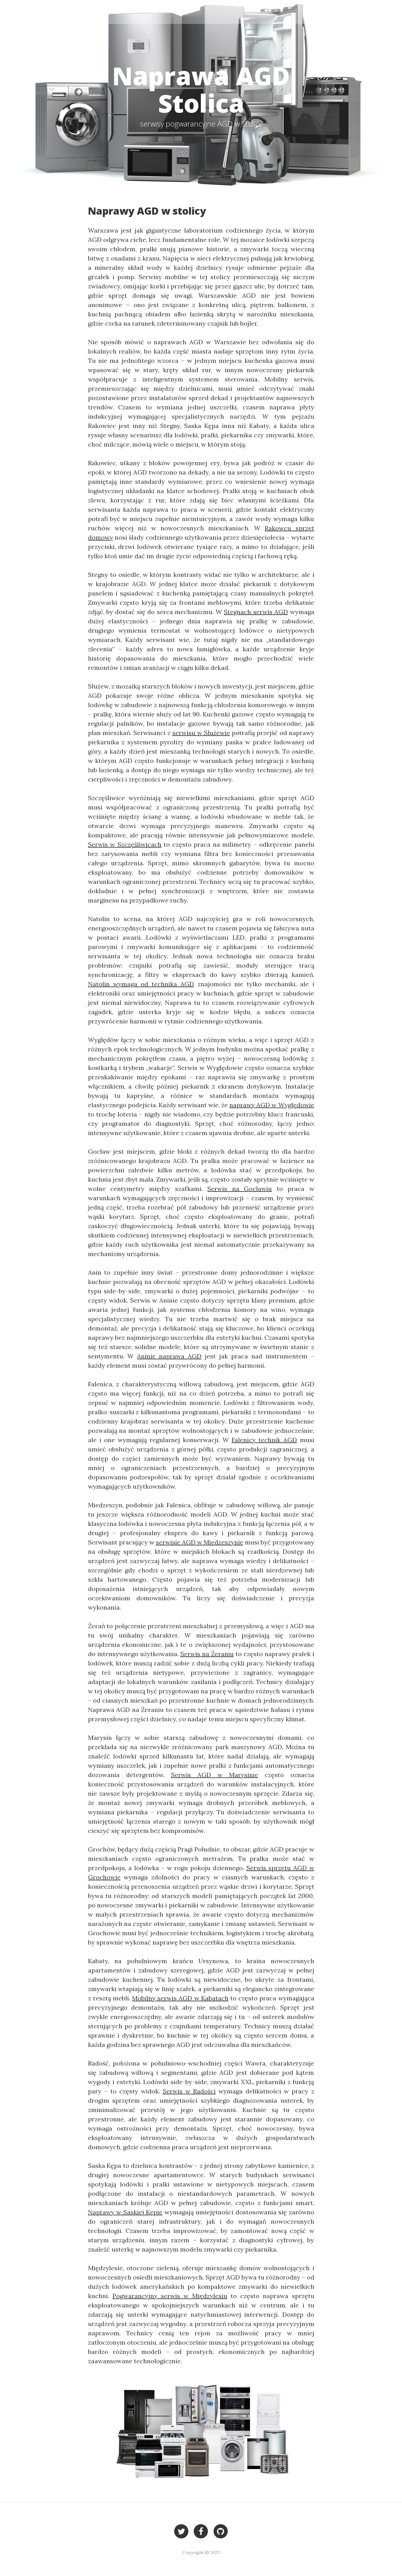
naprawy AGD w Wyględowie (271, 1105)
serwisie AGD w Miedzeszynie (199, 1542)
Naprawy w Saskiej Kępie (125, 2212)
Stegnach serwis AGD (256, 612)
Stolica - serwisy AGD (68, 11)
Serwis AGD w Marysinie (214, 1775)
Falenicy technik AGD (264, 1440)
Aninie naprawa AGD (169, 1356)
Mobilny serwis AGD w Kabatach (180, 1998)
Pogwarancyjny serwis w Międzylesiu (170, 2296)
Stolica (320, 11)
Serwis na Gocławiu (239, 1188)
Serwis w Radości (189, 2091)
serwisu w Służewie (201, 733)
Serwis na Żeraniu (207, 1654)
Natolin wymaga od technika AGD (141, 984)
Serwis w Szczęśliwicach (124, 844)
